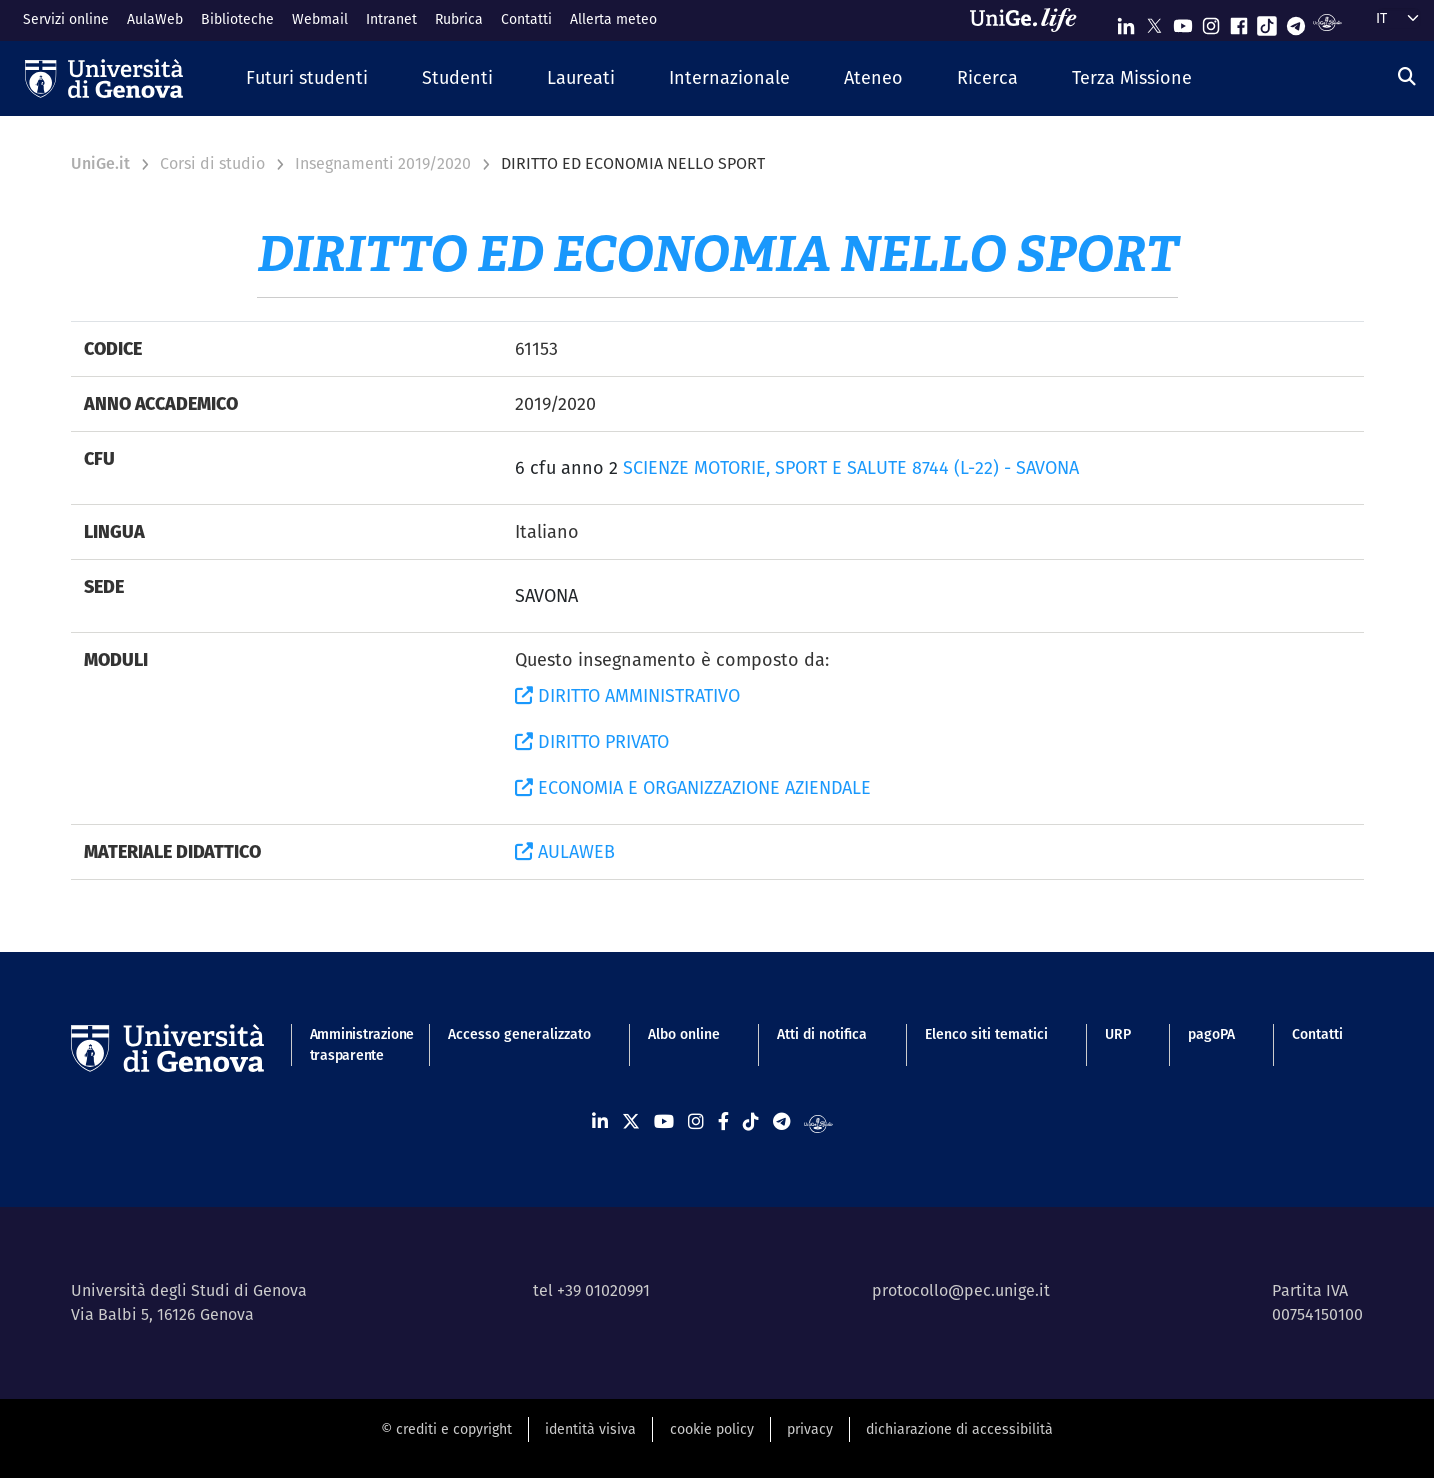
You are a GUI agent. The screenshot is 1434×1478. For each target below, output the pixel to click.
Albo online (684, 1034)
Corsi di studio (212, 163)
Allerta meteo (613, 19)
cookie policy (712, 1429)
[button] (307, 78)
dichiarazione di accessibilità (959, 1429)
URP (1118, 1034)
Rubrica (459, 19)
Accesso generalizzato (519, 1034)
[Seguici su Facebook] (1239, 21)
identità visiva (590, 1429)
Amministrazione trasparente (350, 1044)
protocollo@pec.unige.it (961, 1290)
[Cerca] (1407, 76)
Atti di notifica (822, 1034)
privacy (810, 1429)
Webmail (320, 19)
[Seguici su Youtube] (1183, 21)
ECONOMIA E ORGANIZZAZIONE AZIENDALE (693, 787)
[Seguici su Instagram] (1211, 21)
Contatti (526, 19)
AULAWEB (565, 851)
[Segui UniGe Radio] (1327, 21)
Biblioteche (237, 19)
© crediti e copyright (446, 1429)
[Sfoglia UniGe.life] (1030, 20)
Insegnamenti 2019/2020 (383, 163)
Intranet (391, 19)
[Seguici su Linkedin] (1126, 21)
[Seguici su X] (1154, 21)
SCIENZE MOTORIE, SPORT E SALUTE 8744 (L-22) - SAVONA (851, 467)
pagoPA (1211, 1034)
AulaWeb (155, 19)
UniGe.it (100, 163)
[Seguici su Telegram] (1296, 21)
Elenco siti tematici (986, 1034)
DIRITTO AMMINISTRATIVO (627, 695)
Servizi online (66, 19)
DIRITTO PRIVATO (592, 741)
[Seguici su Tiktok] (1267, 21)
